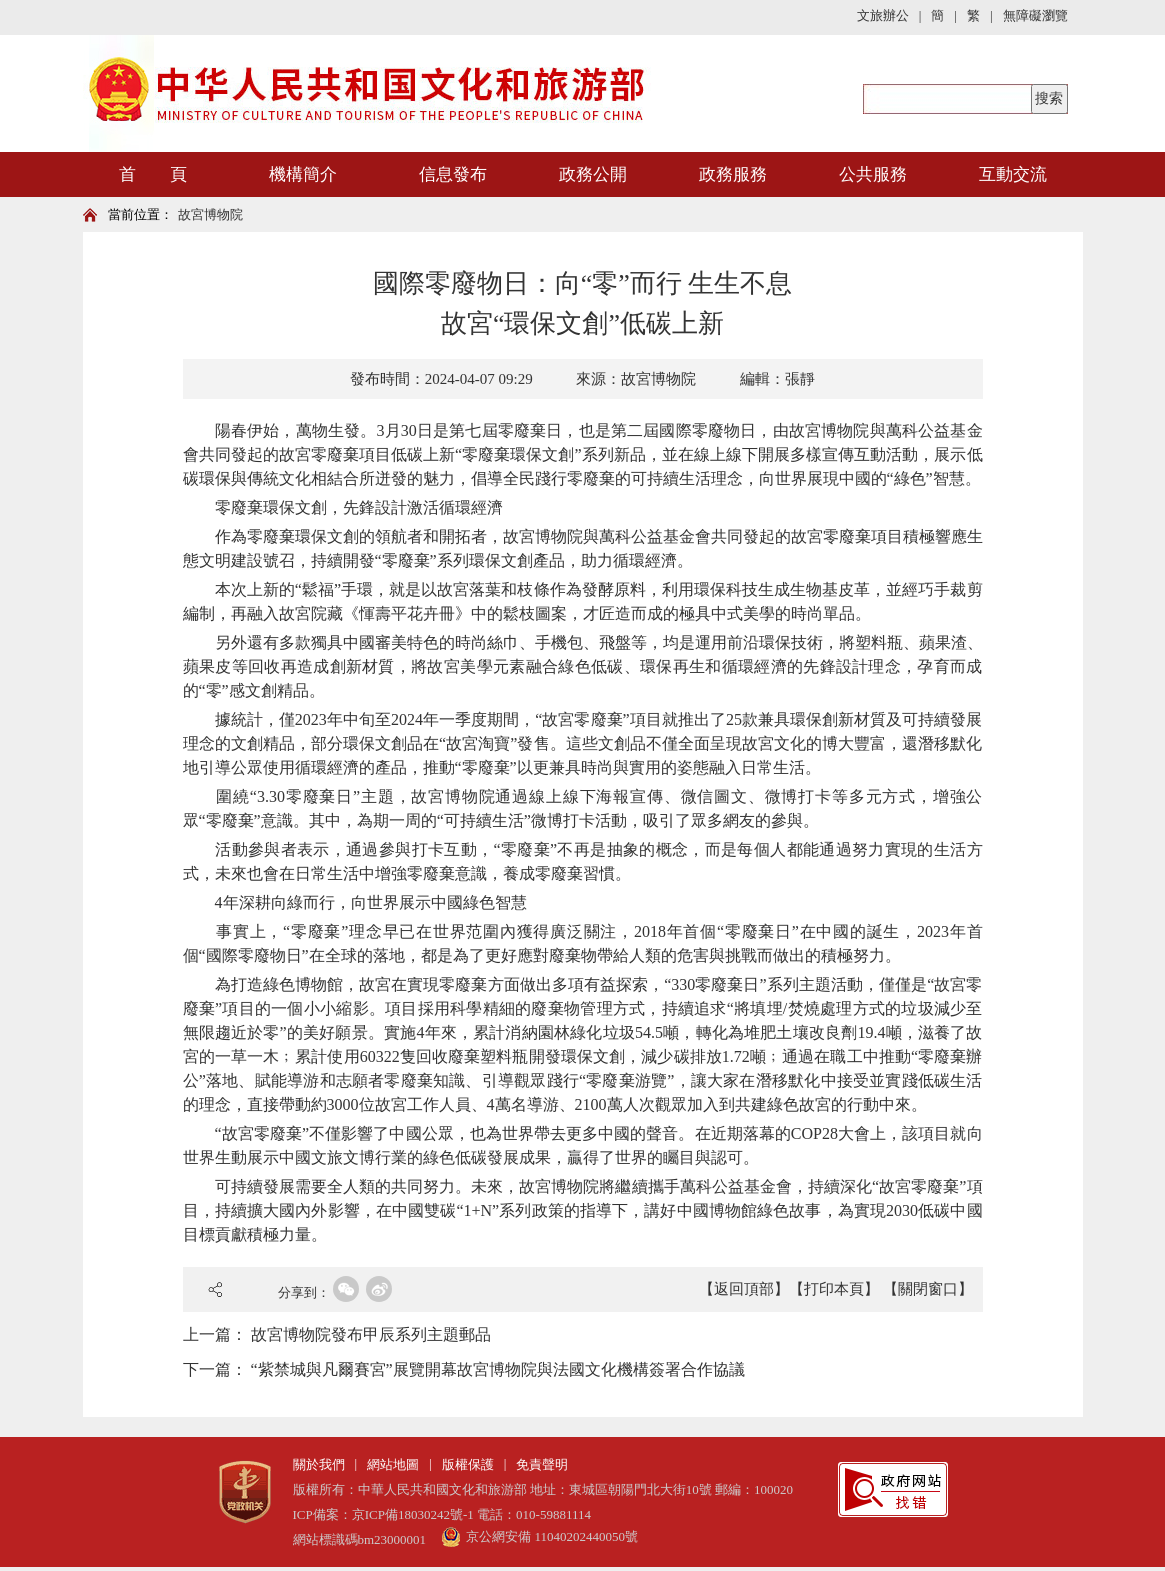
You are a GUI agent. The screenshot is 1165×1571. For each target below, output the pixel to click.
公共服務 (873, 174)
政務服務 (733, 174)
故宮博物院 (210, 214)
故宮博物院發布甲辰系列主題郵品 (371, 1334)
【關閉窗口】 (928, 1289)
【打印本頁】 (834, 1289)
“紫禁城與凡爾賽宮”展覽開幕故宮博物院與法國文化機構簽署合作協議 (498, 1369)
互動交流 (1013, 174)
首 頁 (153, 174)
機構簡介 (303, 174)
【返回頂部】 (744, 1289)
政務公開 (593, 174)
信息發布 (453, 174)
